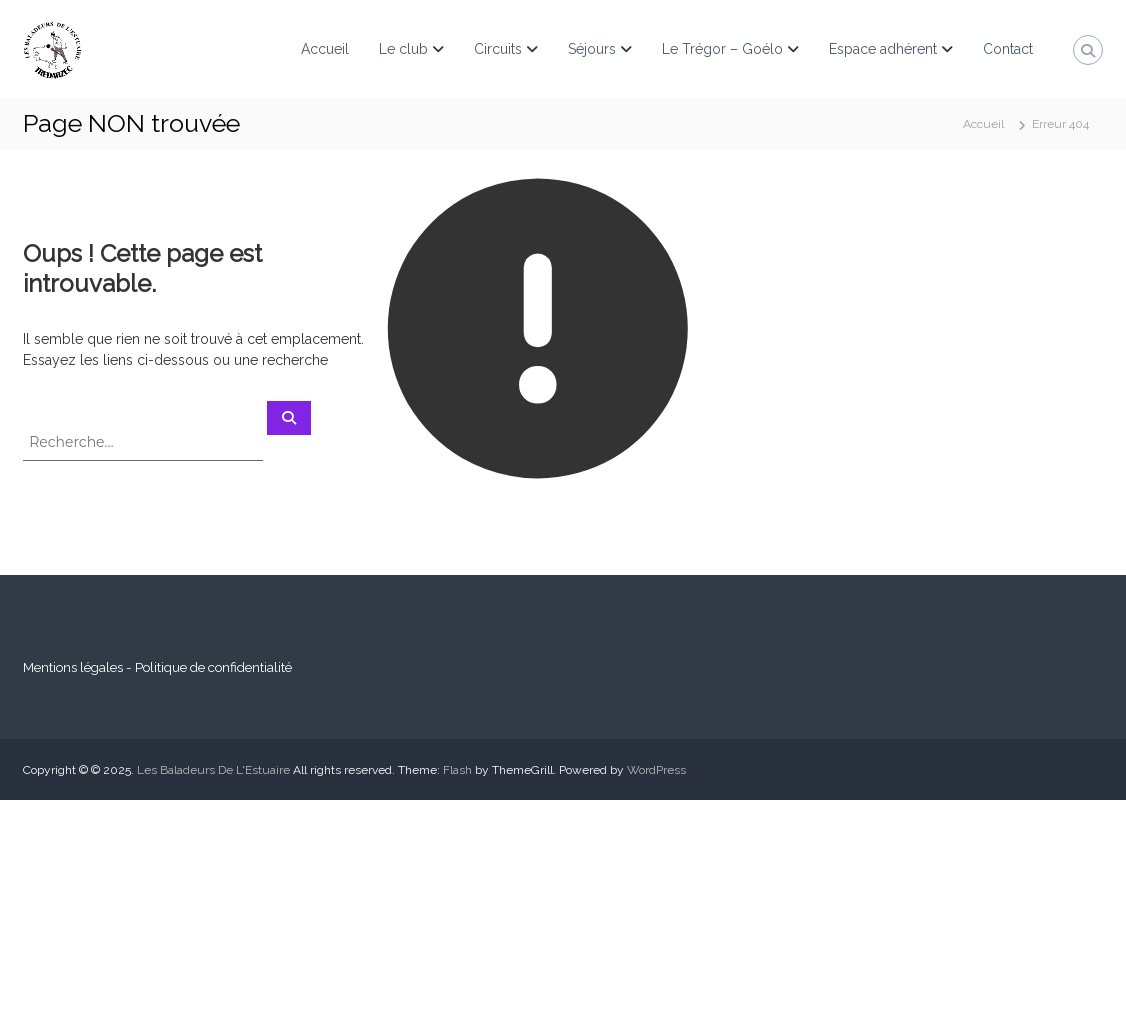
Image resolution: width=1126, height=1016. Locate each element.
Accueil (325, 49)
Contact (1008, 49)
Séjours (592, 49)
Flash (457, 770)
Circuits (498, 49)
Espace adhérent (883, 49)
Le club (403, 49)
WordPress (656, 770)
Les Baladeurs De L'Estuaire (213, 770)
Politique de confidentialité (213, 667)
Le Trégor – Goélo (722, 49)
